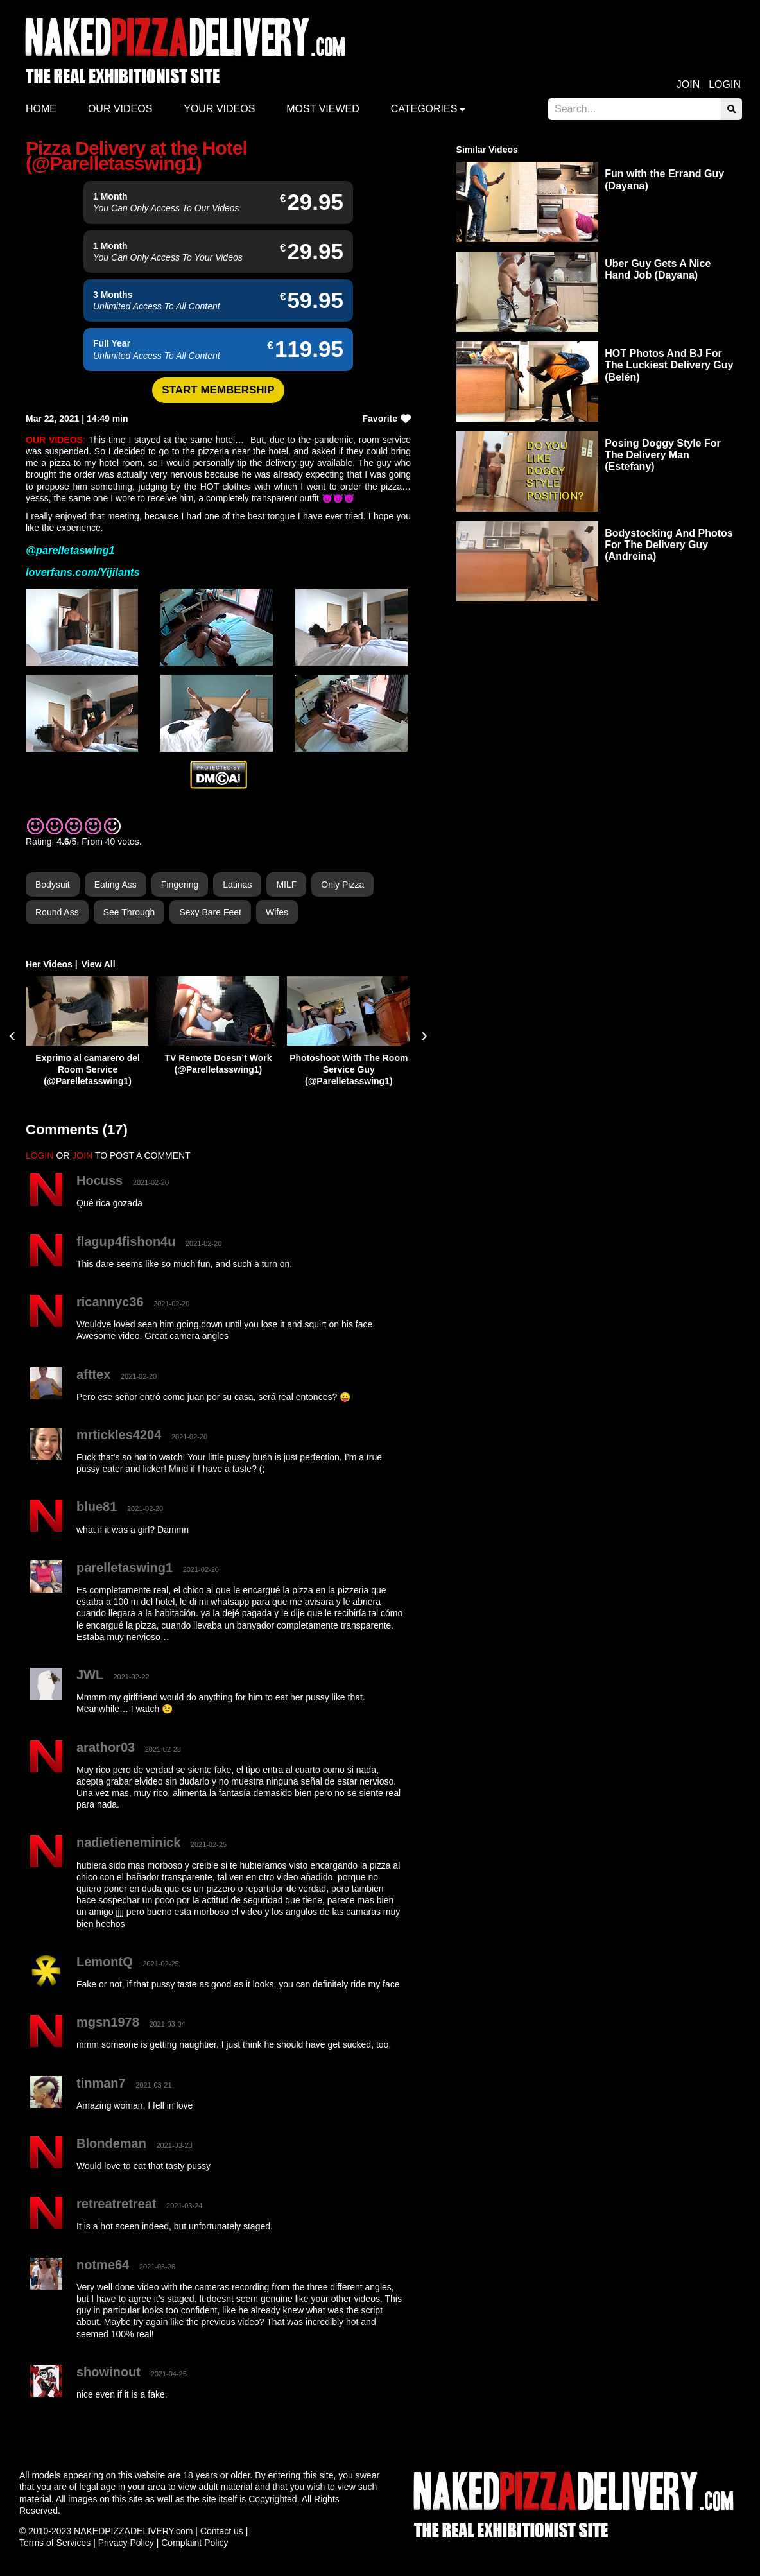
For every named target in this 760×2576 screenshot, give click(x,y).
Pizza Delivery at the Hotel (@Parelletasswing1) (136, 155)
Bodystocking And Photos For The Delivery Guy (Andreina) (668, 545)
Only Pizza (342, 884)
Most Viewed (322, 108)
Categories (424, 108)
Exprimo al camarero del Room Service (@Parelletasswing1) (87, 1069)
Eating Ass (115, 884)
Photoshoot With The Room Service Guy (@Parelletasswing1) (348, 1069)
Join (688, 84)
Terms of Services (55, 2542)
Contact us (221, 2531)
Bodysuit (52, 884)
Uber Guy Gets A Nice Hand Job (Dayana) (658, 269)
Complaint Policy (194, 2542)
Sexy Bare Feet (210, 912)
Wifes (277, 912)
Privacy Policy (126, 2542)
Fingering (179, 884)
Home (41, 108)
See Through (129, 912)
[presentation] (12, 1035)
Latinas (237, 884)
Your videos (219, 108)
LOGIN (40, 1155)
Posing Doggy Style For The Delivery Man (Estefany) (662, 455)
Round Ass (57, 912)
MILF (286, 884)
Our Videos (120, 108)
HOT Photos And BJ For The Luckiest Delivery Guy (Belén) (669, 365)
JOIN (82, 1155)
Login (725, 84)
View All (99, 964)
